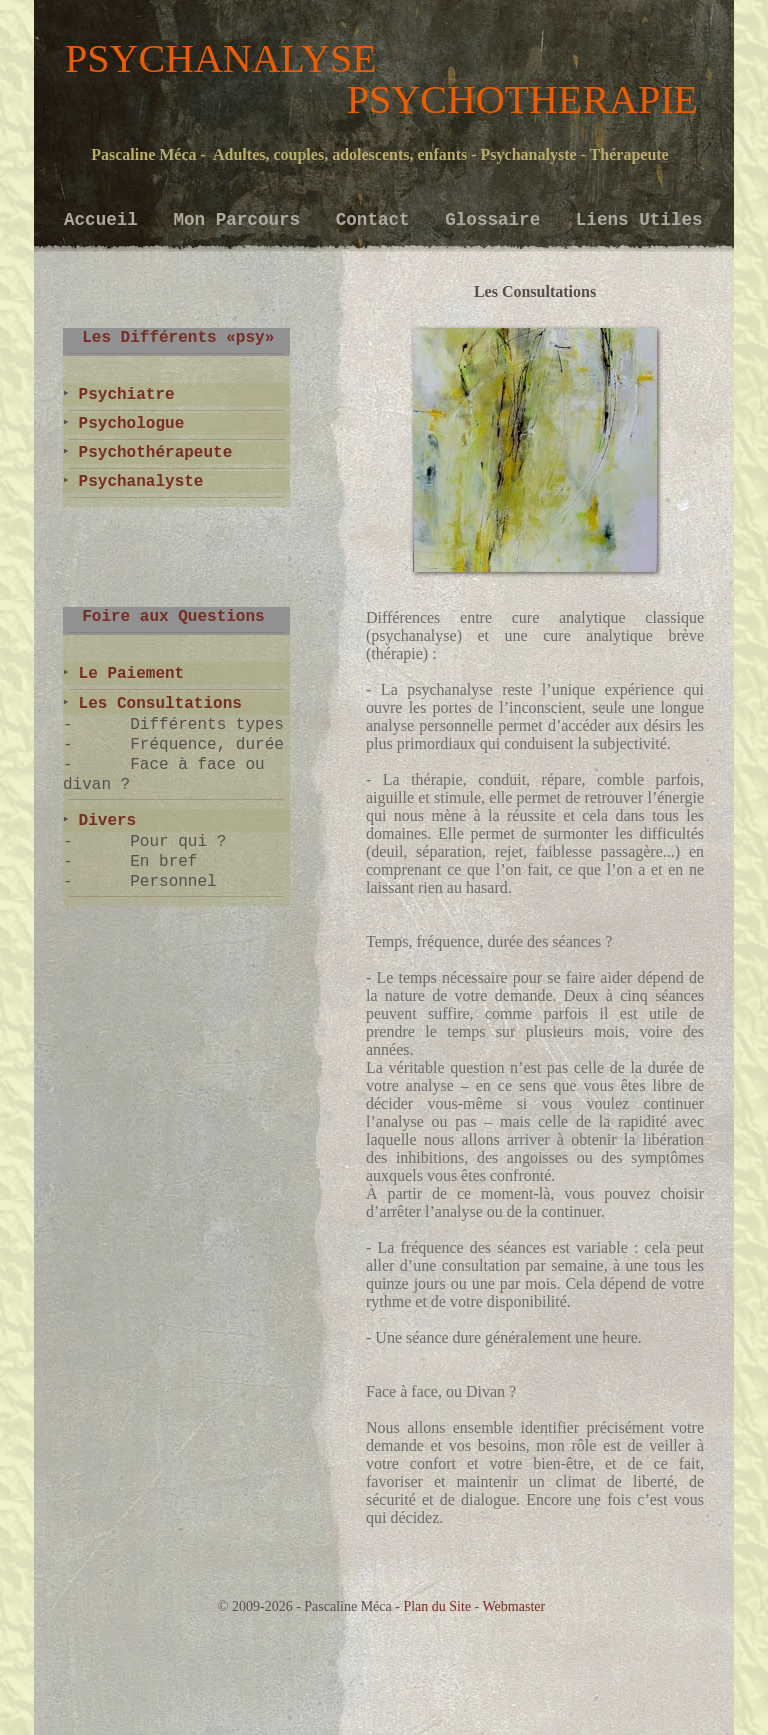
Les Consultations (155, 704)
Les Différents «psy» (168, 338)
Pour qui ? (178, 842)
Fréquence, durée (207, 745)
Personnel (173, 882)
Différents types (207, 725)
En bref (163, 862)
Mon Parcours (241, 220)
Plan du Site (437, 1606)
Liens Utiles (639, 220)
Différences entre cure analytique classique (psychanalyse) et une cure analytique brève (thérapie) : (535, 635)
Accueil (106, 220)
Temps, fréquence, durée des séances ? (489, 941)
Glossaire (498, 220)
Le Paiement (126, 674)
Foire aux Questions (164, 617)
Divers (102, 821)
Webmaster (514, 1606)
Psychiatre (122, 395)
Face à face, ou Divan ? (441, 1391)
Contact (378, 220)
